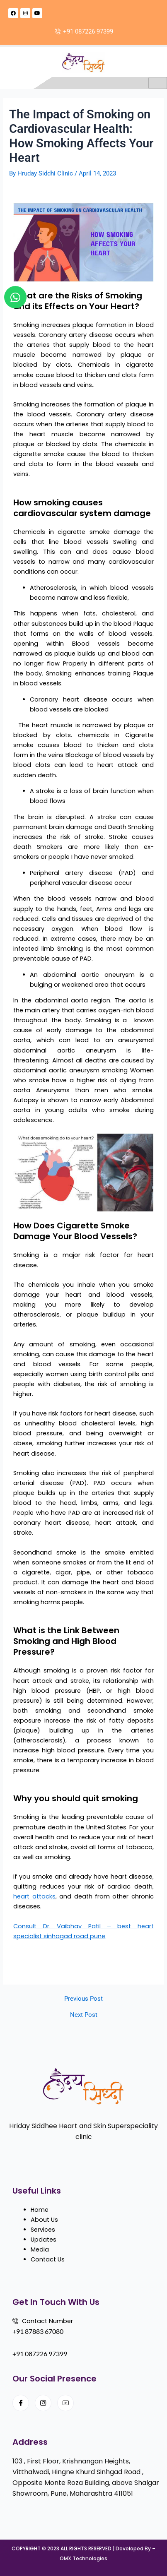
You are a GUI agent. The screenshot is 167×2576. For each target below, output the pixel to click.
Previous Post (83, 1999)
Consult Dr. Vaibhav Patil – (65, 1926)
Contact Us (48, 2259)
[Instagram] (43, 2403)
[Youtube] (65, 2403)
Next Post (83, 2015)
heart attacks (34, 1896)
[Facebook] (20, 2403)
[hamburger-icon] (157, 83)
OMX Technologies (83, 2558)
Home (39, 2210)
